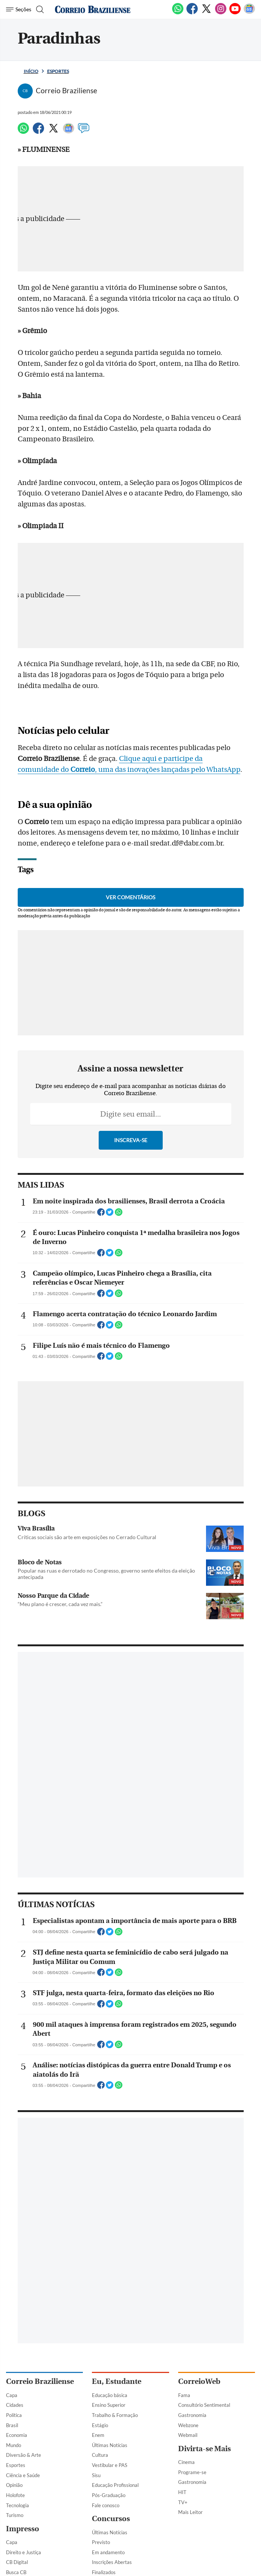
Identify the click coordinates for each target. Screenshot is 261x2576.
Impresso (22, 2528)
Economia (16, 2435)
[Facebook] (192, 13)
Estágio (100, 2425)
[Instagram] (220, 13)
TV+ (183, 2502)
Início (31, 71)
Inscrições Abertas (112, 2562)
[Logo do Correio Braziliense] (92, 9)
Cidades (14, 2405)
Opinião (14, 2485)
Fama (184, 2395)
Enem (98, 2435)
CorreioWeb (199, 2381)
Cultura (100, 2455)
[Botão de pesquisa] (39, 9)
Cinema (186, 2462)
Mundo (13, 2445)
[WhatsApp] (177, 13)
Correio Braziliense (40, 2381)
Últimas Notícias (109, 2445)
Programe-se (192, 2472)
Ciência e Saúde (23, 2475)
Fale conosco (105, 2505)
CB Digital (17, 2562)
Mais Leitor (190, 2512)
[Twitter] (206, 13)
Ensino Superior (108, 2405)
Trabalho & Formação (115, 2415)
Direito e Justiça (23, 2552)
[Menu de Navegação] (18, 9)
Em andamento (108, 2552)
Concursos (111, 2518)
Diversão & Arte (23, 2455)
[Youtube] (235, 13)
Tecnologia (17, 2505)
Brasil (12, 2425)
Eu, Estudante (116, 2381)
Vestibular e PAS (109, 2465)
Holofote (15, 2495)
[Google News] (249, 13)
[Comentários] (83, 131)
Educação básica (109, 2395)
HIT (182, 2492)
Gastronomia (192, 2415)
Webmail (187, 2435)
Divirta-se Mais (204, 2448)
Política (14, 2415)
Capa (11, 2395)
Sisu (96, 2475)
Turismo (14, 2515)
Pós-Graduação (108, 2495)
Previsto (101, 2542)
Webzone (188, 2425)
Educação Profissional (115, 2485)
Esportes (58, 71)
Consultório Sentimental (204, 2405)
